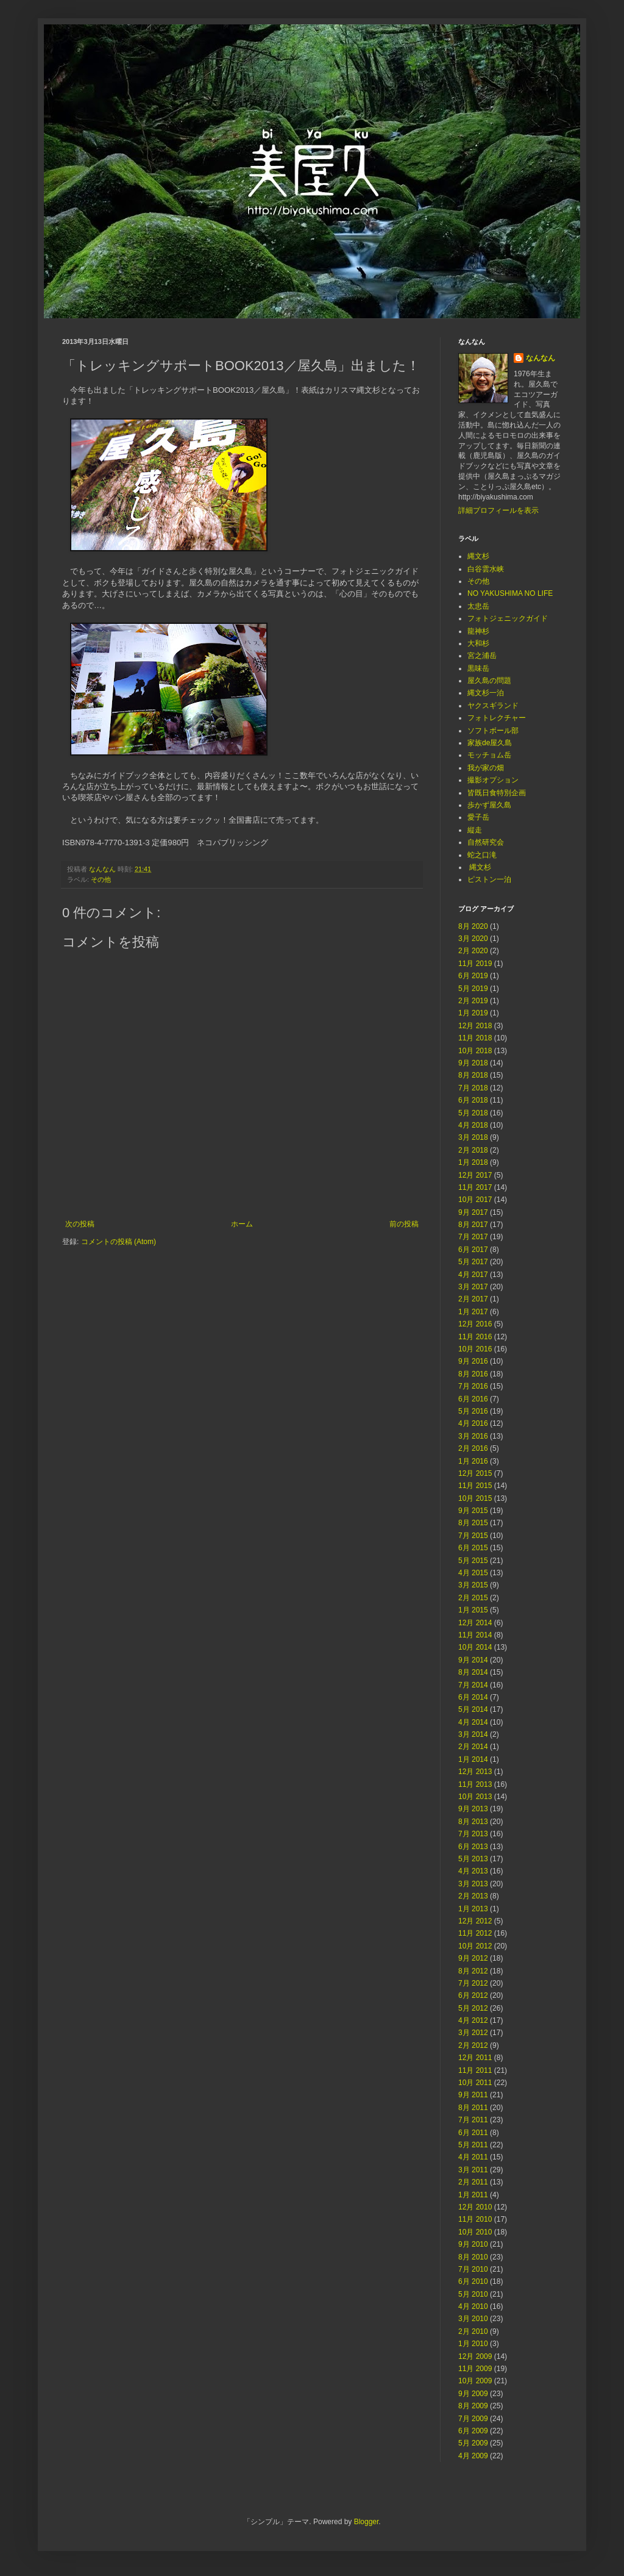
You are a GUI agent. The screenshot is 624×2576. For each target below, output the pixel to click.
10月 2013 (475, 1796)
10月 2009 (475, 2381)
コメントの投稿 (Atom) (118, 1241)
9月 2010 (473, 2244)
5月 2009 (473, 2443)
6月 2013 (473, 1846)
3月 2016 (473, 1436)
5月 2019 (473, 988)
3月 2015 (473, 1585)
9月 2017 (473, 1212)
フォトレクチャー (496, 718)
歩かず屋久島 (489, 805)
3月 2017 (473, 1287)
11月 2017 (475, 1187)
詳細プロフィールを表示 (498, 510)
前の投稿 (404, 1224)
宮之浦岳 (482, 655)
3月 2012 (473, 2032)
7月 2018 (473, 1088)
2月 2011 (473, 2182)
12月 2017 (475, 1175)
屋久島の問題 (489, 680)
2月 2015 (473, 1598)
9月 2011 (473, 2095)
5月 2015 (473, 1560)
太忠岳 (478, 606)
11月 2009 (475, 2368)
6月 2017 (473, 1249)
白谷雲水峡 (485, 569)
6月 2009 (473, 2431)
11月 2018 (475, 1038)
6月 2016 (473, 1399)
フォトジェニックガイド (507, 618)
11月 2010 (475, 2219)
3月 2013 (473, 1884)
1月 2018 (473, 1162)
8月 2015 (473, 1523)
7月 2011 (473, 2120)
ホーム (242, 1224)
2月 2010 (473, 2331)
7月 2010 (473, 2269)
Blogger (366, 2521)
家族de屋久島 (489, 743)
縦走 (474, 830)
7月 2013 (473, 1834)
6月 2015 (473, 1548)
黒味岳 (478, 668)
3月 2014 (473, 1734)
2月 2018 (473, 1150)
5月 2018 (473, 1113)
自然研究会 (485, 842)
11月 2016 (475, 1337)
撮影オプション (493, 780)
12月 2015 (475, 1473)
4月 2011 (473, 2157)
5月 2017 (473, 1262)
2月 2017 (473, 1299)
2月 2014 (473, 1746)
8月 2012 (473, 1971)
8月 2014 (473, 1672)
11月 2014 (475, 1635)
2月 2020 (473, 950)
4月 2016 (473, 1423)
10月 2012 (475, 1946)
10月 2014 (475, 1647)
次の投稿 (79, 1224)
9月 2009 (473, 2393)
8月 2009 (473, 2406)
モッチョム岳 (489, 755)
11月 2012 (475, 1933)
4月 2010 (473, 2306)
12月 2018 (475, 1025)
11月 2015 (475, 1485)
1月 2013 (473, 1909)
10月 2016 (475, 1349)
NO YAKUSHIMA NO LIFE (510, 593)
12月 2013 (475, 1771)
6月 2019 (473, 975)
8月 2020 (473, 926)
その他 (101, 879)
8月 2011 (473, 2107)
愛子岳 (478, 817)
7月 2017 (473, 1237)
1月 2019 (473, 1013)
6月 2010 (473, 2281)
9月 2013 (473, 1809)
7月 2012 (473, 1983)
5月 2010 (473, 2294)
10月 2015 (475, 1498)
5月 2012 (473, 2008)
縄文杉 (478, 556)
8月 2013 (473, 1821)
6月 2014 (473, 1697)
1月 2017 (473, 1312)
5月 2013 (473, 1859)
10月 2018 (475, 1050)
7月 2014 (473, 1685)
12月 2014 (475, 1623)
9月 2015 (473, 1510)
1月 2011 (473, 2195)
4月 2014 (473, 1722)
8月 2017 (473, 1224)
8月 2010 (473, 2257)
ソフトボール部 (493, 730)
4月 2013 (473, 1871)
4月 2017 (473, 1274)
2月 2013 (473, 1896)
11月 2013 (475, 1784)
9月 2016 (473, 1361)
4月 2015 (473, 1573)
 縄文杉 (479, 867)
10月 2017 (475, 1199)
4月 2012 (473, 2020)
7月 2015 (473, 1535)
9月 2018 (473, 1063)
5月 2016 (473, 1411)
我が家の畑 (485, 768)
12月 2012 (475, 1921)
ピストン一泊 (489, 879)
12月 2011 (475, 2057)
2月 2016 (473, 1448)
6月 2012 (473, 1995)
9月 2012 (473, 1958)
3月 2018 (473, 1137)
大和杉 (478, 643)
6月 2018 (473, 1100)
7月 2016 (473, 1386)
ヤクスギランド (493, 705)
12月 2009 (475, 2356)
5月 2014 (473, 1709)
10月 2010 (475, 2232)
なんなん (540, 358)
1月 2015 (473, 1610)
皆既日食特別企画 (496, 793)
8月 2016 (473, 1374)
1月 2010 (473, 2343)
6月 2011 (473, 2132)
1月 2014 (473, 1759)
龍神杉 (478, 631)
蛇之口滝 (482, 855)
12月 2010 (475, 2207)
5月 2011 (473, 2145)
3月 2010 (473, 2318)
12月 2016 (475, 1324)
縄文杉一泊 (485, 693)
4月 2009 (473, 2456)
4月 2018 (473, 1125)
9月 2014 (473, 1660)
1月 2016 (473, 1461)
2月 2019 (473, 1000)
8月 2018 (473, 1075)
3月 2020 (473, 938)
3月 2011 (473, 2170)
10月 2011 (475, 2082)
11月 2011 (475, 2070)
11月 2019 (475, 963)
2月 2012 (473, 2045)
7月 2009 (473, 2418)
